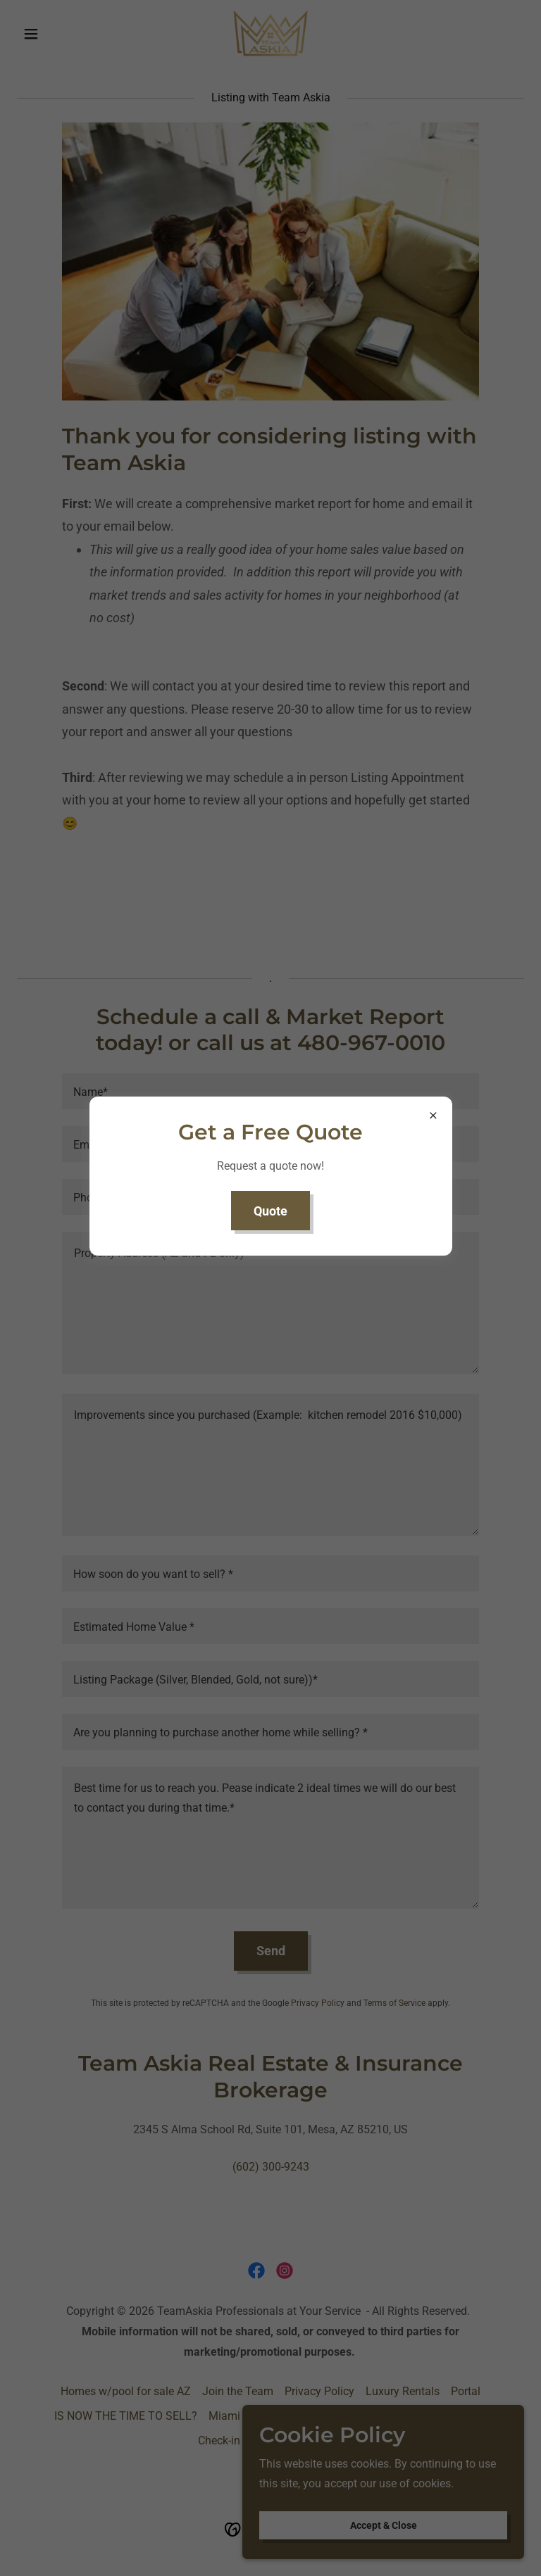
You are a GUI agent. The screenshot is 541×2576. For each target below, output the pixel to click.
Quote (270, 1211)
